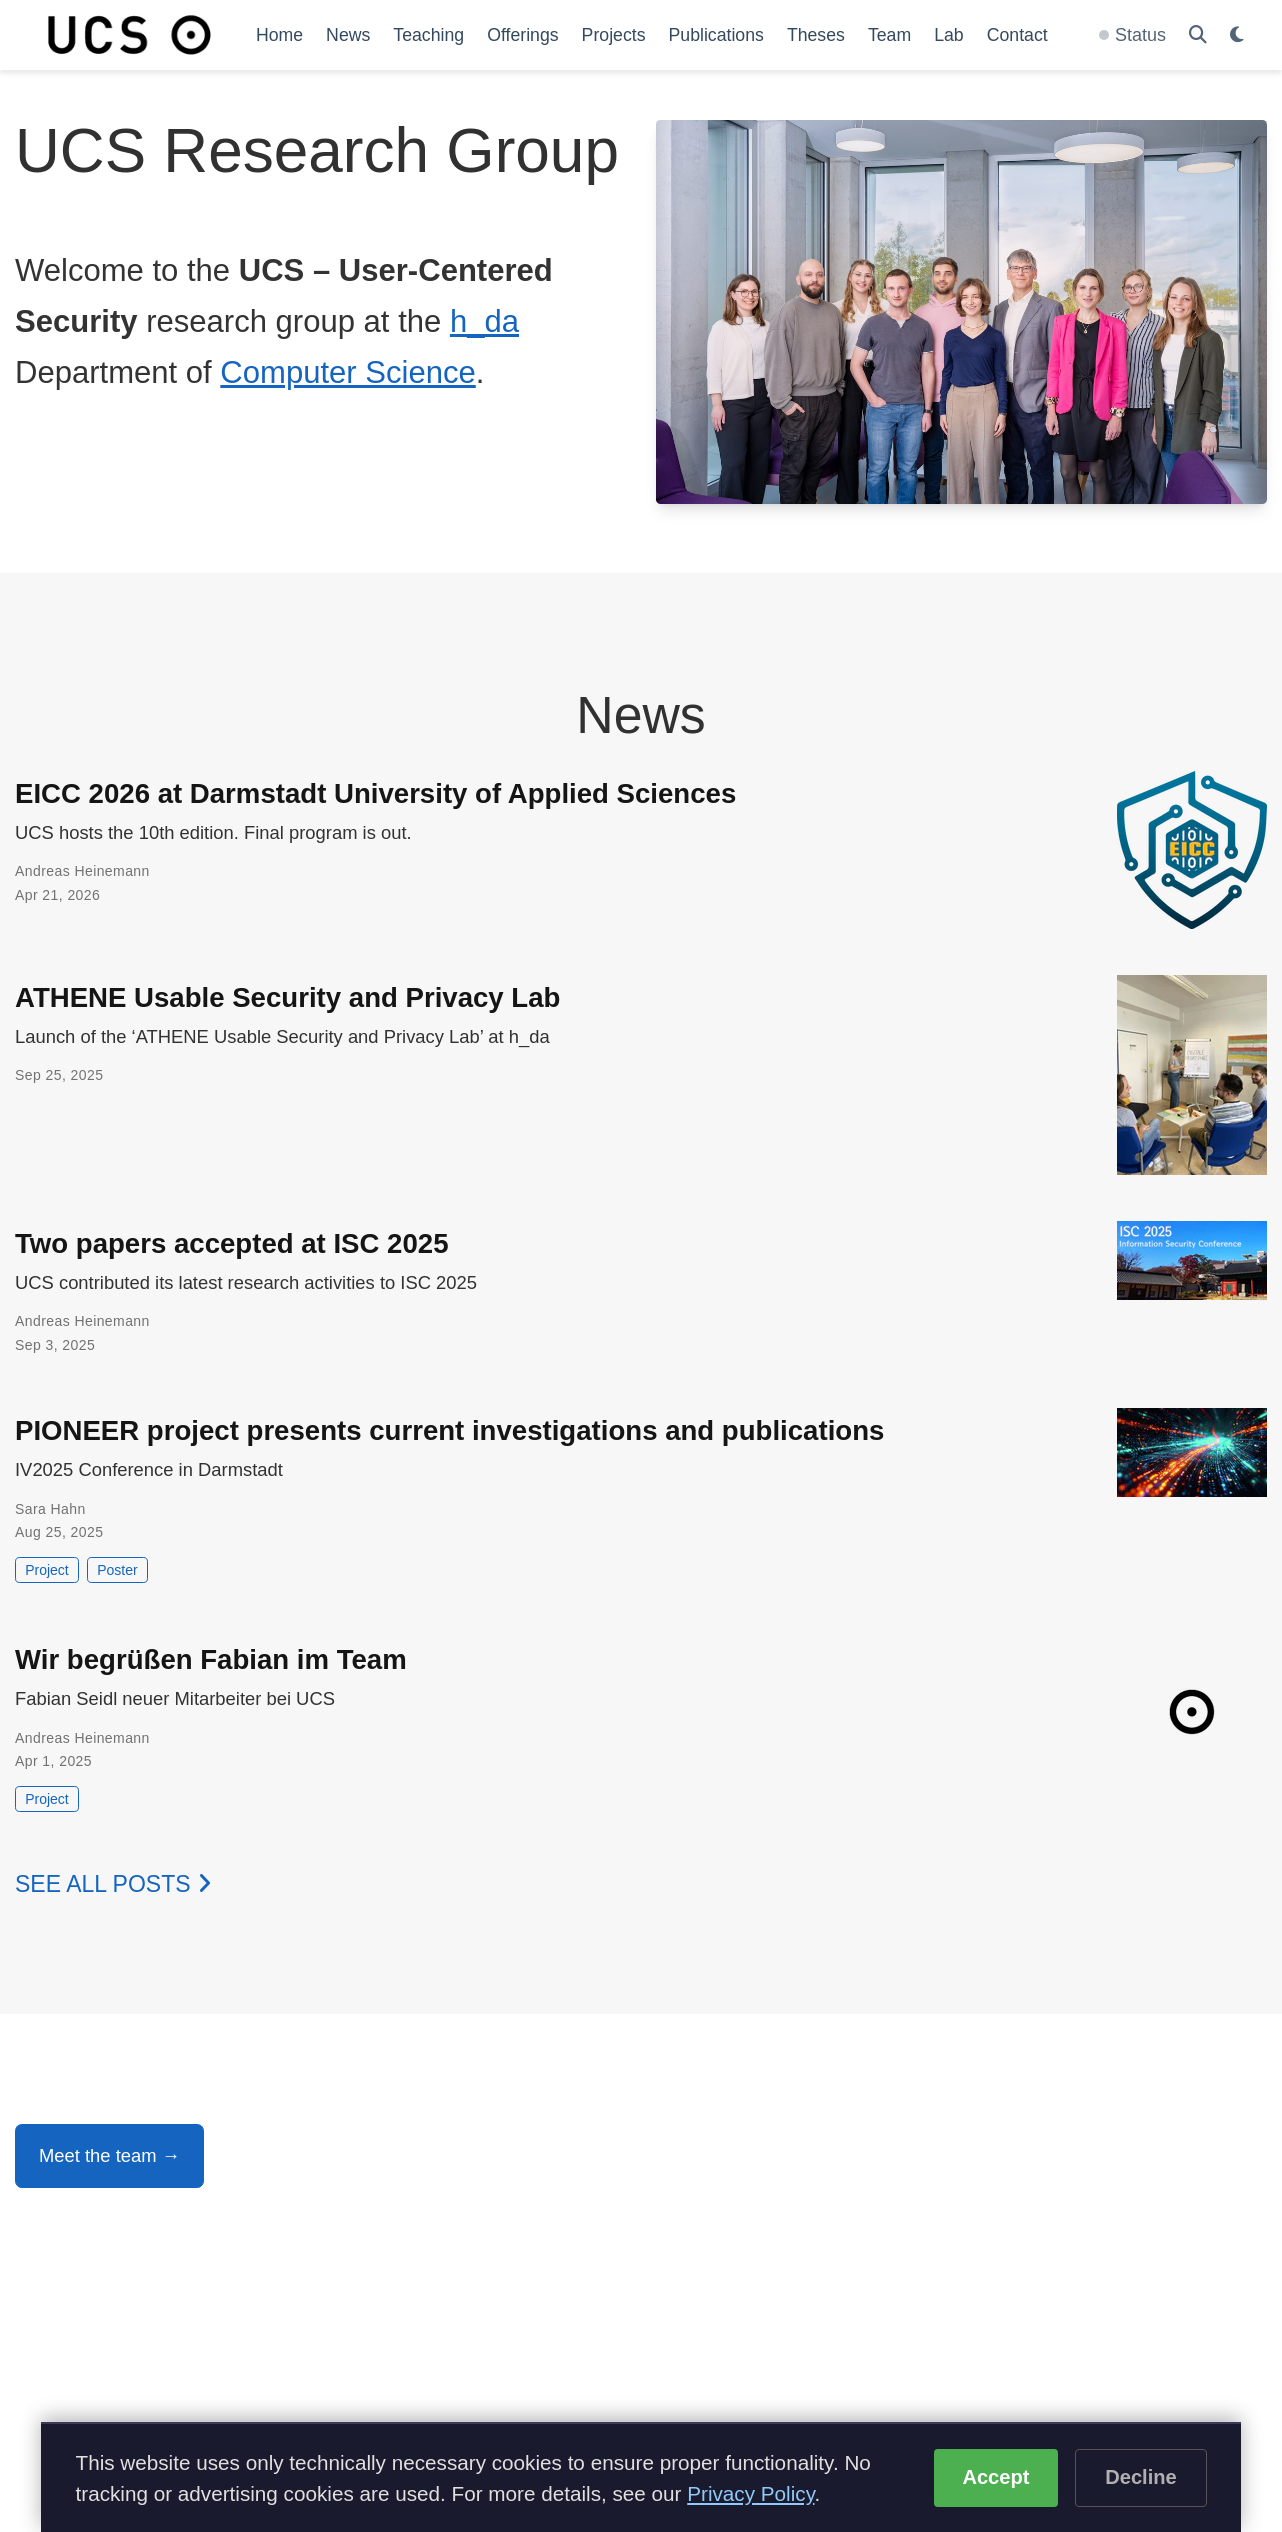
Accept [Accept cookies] (995, 2477)
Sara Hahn (50, 1509)
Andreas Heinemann (82, 871)
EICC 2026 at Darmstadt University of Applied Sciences (375, 793)
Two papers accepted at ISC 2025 (232, 1243)
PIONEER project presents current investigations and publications (449, 1430)
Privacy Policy (750, 2493)
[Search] (1198, 35)
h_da (484, 321)
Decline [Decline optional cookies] (1141, 2477)
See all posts (113, 1884)
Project (47, 1570)
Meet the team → (109, 2155)
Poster (117, 1570)
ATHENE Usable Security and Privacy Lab (287, 997)
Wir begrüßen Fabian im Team (211, 1659)
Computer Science (347, 372)
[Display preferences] (1237, 35)
